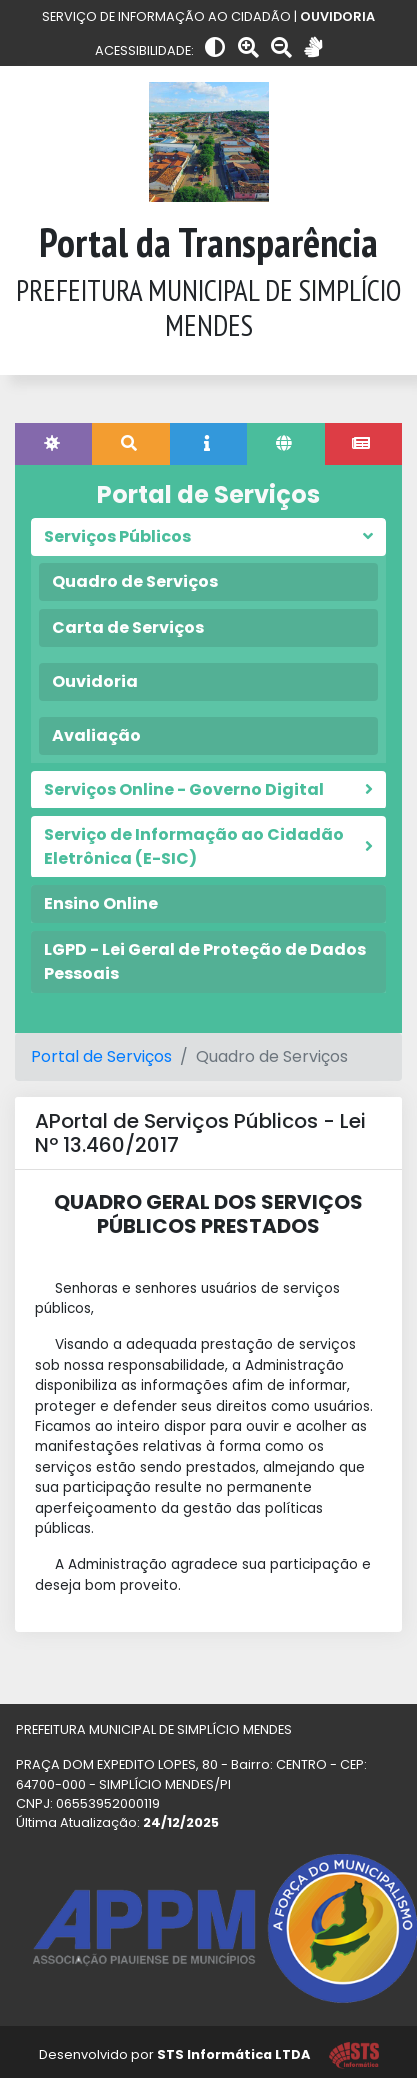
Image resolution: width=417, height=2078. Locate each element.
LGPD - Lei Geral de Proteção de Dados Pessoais (205, 961)
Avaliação (96, 735)
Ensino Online (101, 903)
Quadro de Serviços (135, 581)
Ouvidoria (95, 681)
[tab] (53, 444)
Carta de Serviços (128, 627)
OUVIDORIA (337, 16)
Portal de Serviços (101, 1056)
